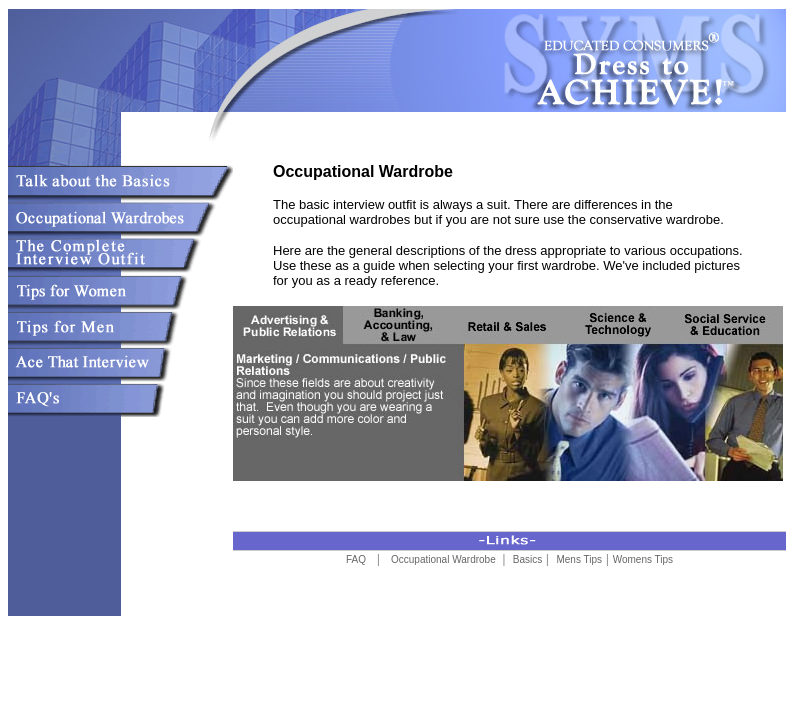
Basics (527, 559)
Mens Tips (579, 559)
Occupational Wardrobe (444, 559)
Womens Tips (643, 559)
